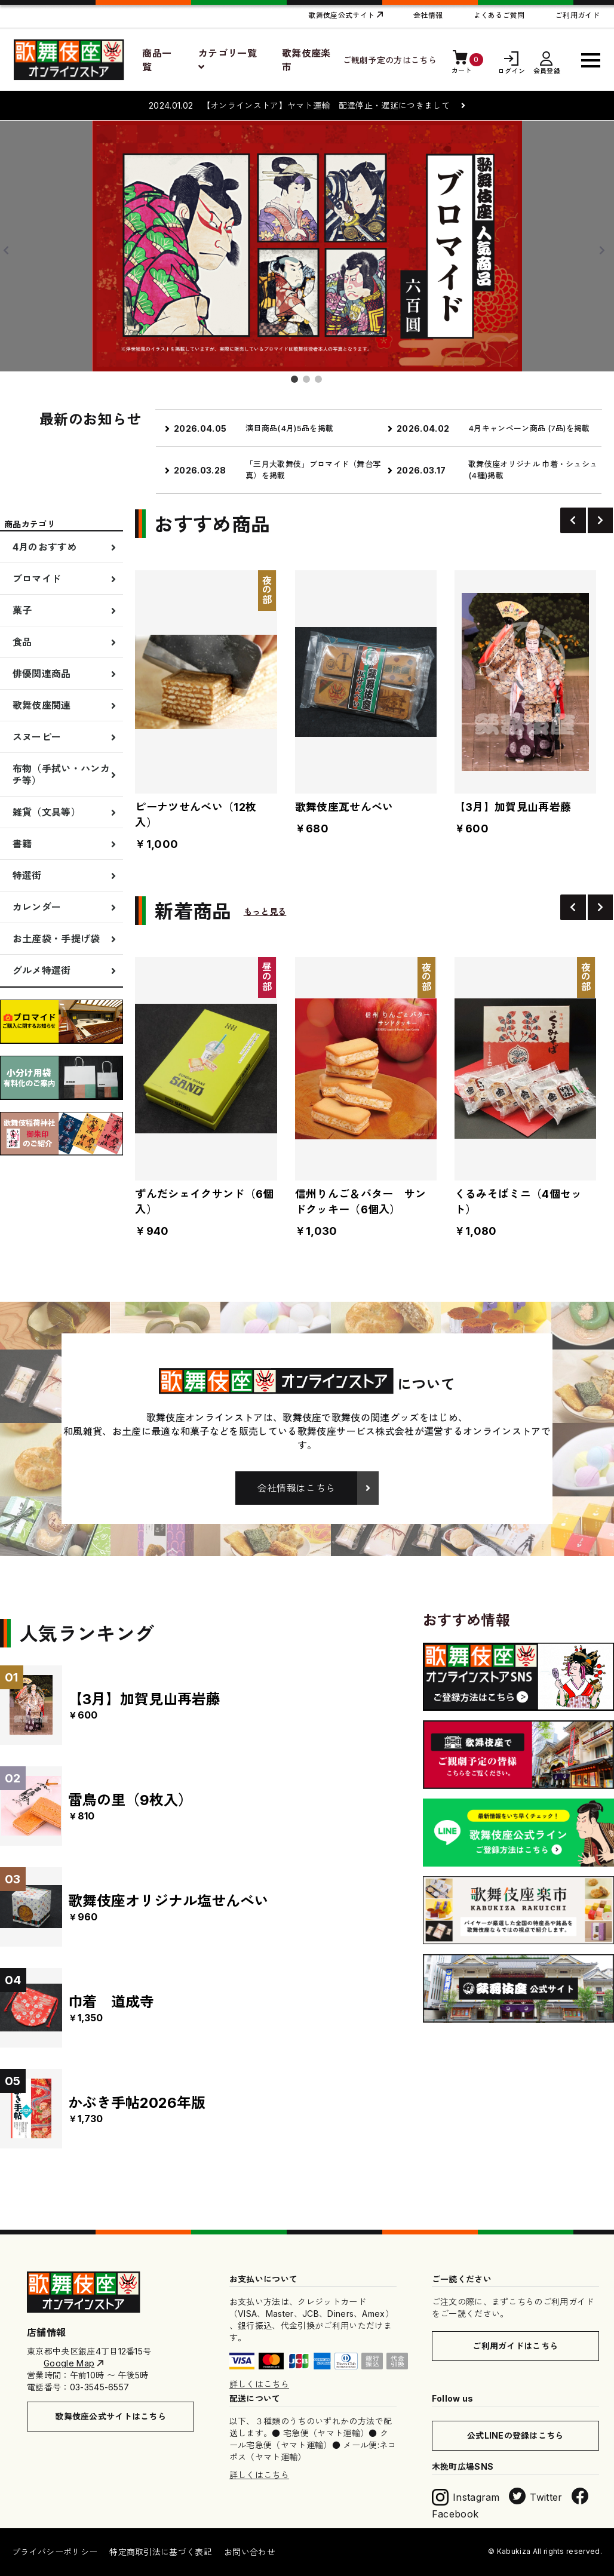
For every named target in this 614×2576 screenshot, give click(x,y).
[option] (378, 452)
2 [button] (309, 382)
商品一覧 (156, 60)
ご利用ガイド (577, 15)
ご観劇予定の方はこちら (390, 60)
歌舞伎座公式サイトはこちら (110, 2416)
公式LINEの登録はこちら (515, 2435)
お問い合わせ (249, 2552)
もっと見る (265, 911)
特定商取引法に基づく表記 (160, 2552)
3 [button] (321, 382)
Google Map (69, 2363)
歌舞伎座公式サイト (341, 15)
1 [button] (297, 382)
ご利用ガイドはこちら (515, 2346)
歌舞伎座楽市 (306, 60)
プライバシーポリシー (54, 2552)
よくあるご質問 (499, 15)
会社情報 (428, 15)
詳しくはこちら (259, 2384)
